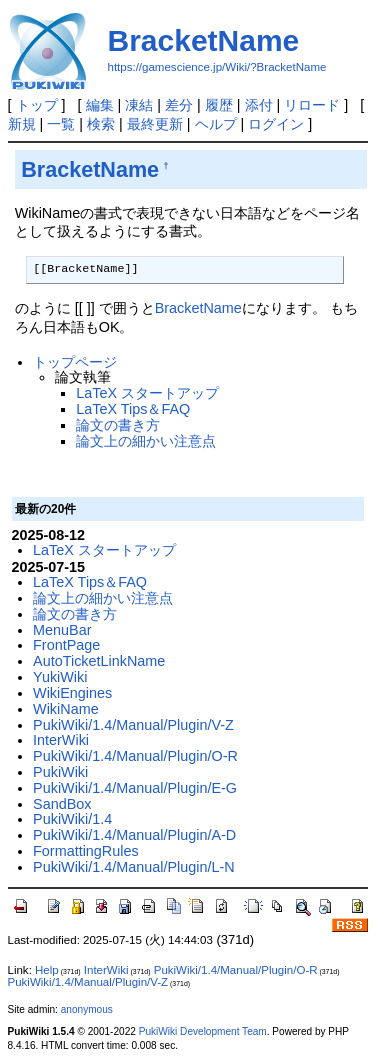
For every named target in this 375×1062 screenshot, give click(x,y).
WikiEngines (72, 693)
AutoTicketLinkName (99, 661)
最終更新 (155, 124)
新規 (22, 124)
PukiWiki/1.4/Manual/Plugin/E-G (135, 788)
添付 (259, 105)
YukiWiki (60, 677)
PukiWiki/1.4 (72, 819)
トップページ (75, 362)
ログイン (276, 124)
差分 (179, 105)
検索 (101, 124)
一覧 (61, 124)
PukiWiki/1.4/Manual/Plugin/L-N (134, 867)
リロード (312, 105)
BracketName (204, 40)
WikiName (66, 709)
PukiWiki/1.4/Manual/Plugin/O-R (135, 756)
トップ (37, 105)
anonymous (87, 1009)
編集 (100, 105)
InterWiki (61, 740)
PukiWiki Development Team (203, 1031)
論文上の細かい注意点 (146, 441)
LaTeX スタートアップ (147, 393)
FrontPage (66, 645)
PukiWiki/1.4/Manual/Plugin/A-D (134, 835)
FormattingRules (86, 851)
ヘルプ (216, 124)
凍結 (139, 105)
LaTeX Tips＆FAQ (133, 409)
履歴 (219, 105)
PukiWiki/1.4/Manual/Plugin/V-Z (133, 725)
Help (47, 970)
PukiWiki (60, 772)
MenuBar (62, 630)
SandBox (62, 804)
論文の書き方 (118, 425)
